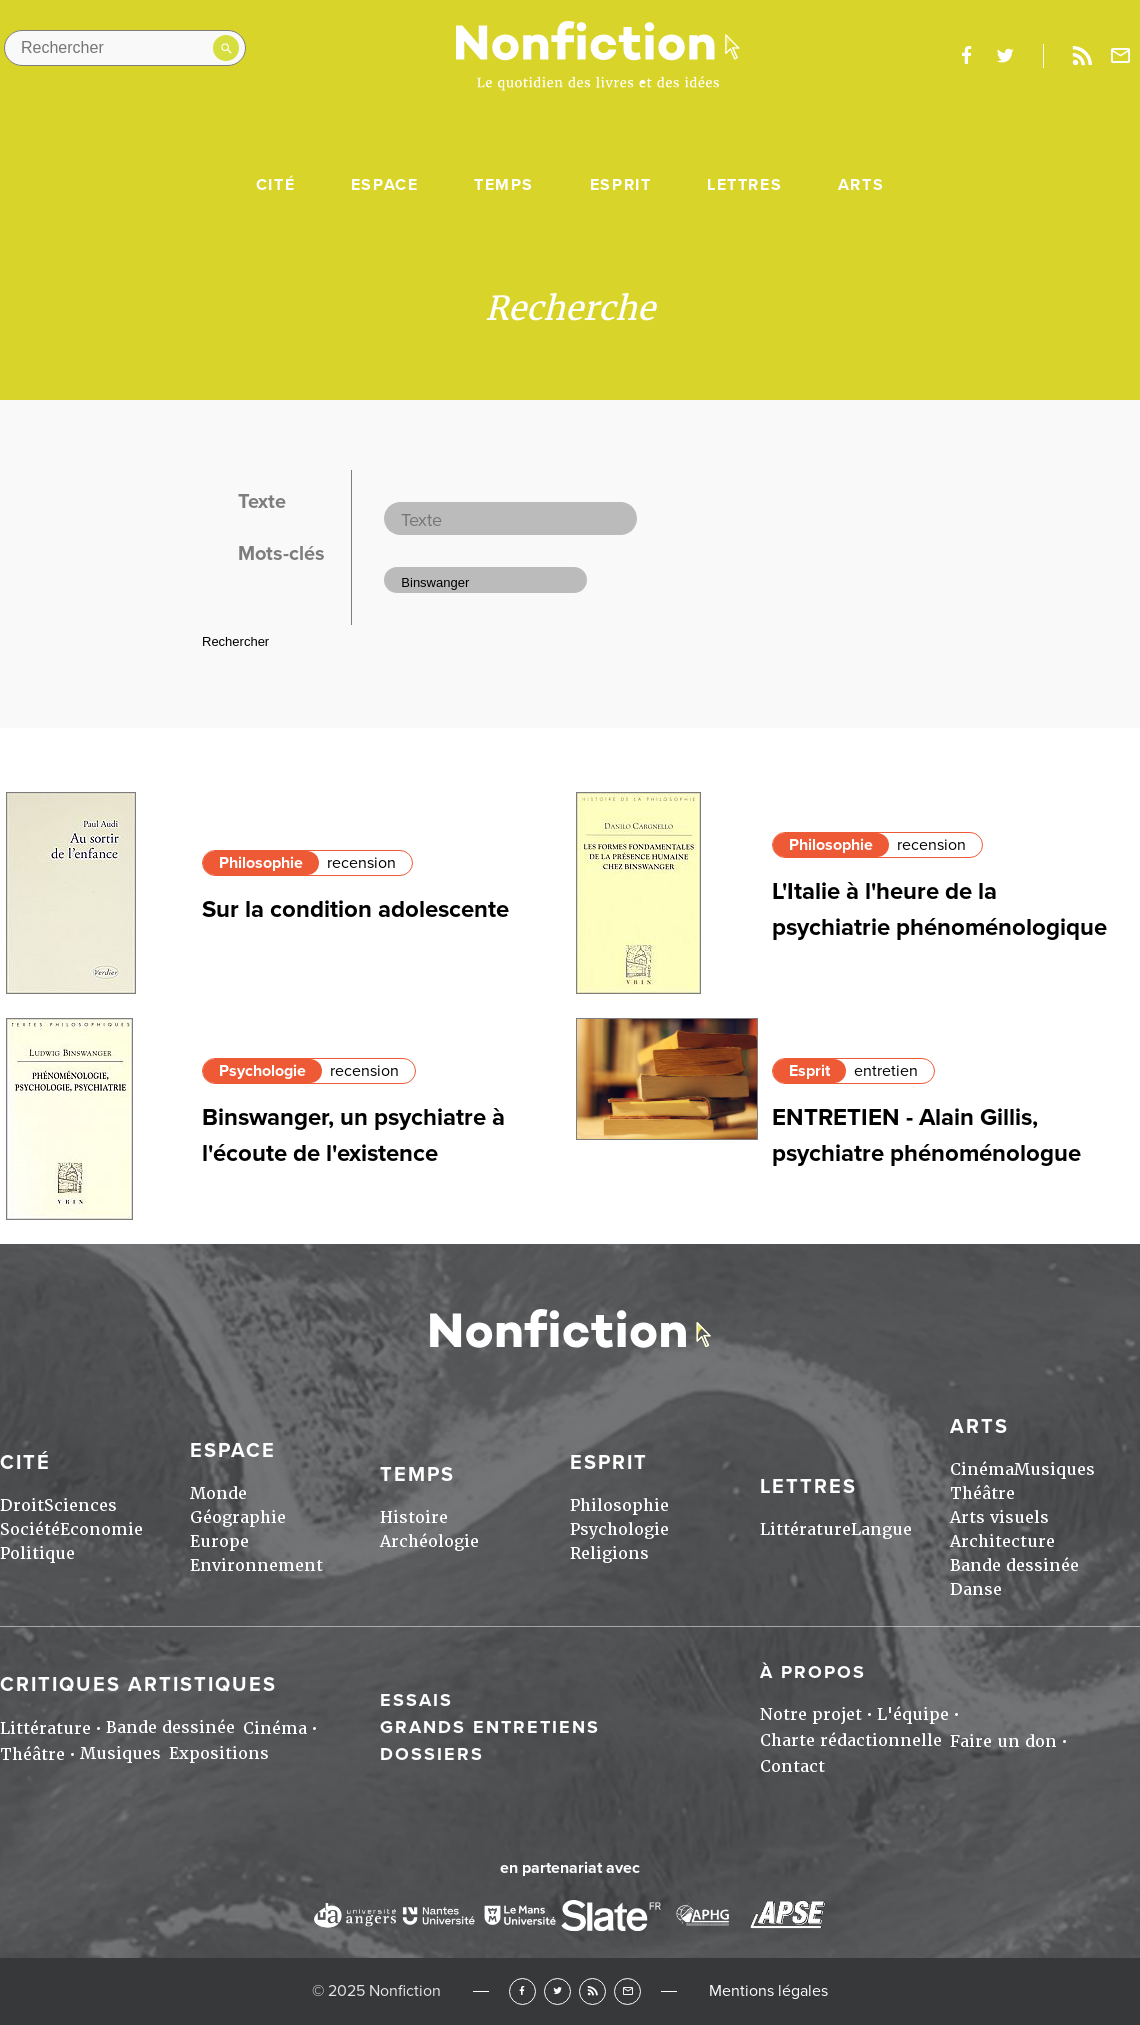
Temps (504, 185)
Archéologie (429, 1541)
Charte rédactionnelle (851, 1740)
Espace (385, 185)
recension (361, 863)
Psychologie (262, 1071)
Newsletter (1121, 56)
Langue (881, 1529)
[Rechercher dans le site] (125, 48)
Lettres (744, 185)
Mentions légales (768, 1991)
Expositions (219, 1753)
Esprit (621, 185)
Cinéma (982, 1469)
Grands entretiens (490, 1727)
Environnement (256, 1565)
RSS (592, 1991)
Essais (416, 1700)
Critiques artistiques (138, 1685)
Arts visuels (999, 1517)
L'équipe (913, 1714)
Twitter (557, 1991)
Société (30, 1529)
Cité (275, 185)
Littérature (805, 1529)
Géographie (238, 1517)
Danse (976, 1589)
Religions (609, 1553)
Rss (1082, 56)
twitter (1005, 56)
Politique (37, 1553)
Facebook (522, 1991)
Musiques (1054, 1469)
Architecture (1002, 1541)
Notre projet (811, 1714)
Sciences (80, 1505)
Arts (861, 185)
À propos (813, 1672)
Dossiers (432, 1754)
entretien (886, 1071)
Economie (101, 1529)
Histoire (414, 1517)
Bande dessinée (1014, 1565)
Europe (219, 1541)
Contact (792, 1766)
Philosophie (261, 863)
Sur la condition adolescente (355, 909)
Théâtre (982, 1493)
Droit (22, 1505)
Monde (218, 1493)
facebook (966, 56)
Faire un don (1003, 1741)
